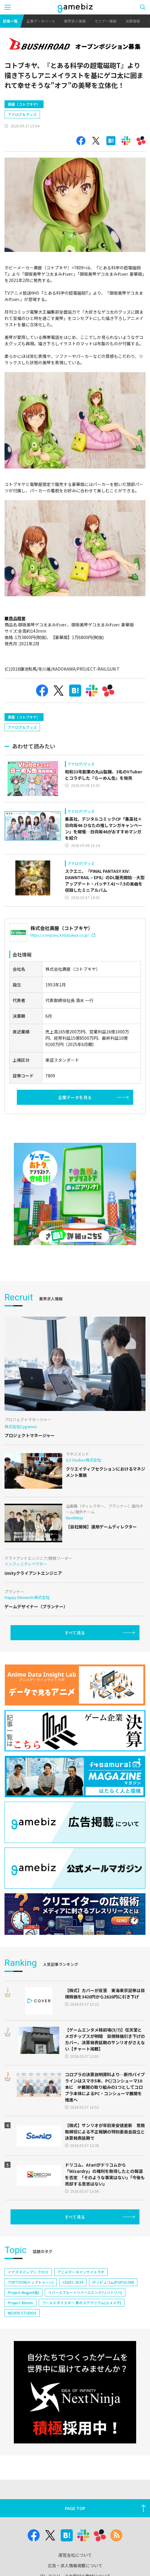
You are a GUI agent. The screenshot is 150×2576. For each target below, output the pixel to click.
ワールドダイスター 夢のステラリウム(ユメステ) (81, 2302)
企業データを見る (75, 1097)
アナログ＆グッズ (22, 114)
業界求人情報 (75, 21)
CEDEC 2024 (73, 2282)
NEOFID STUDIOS (22, 2312)
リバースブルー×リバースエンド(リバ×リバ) (85, 2292)
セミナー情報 (105, 21)
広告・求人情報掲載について (75, 2565)
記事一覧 (10, 21)
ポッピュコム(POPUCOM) (113, 2282)
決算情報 (132, 21)
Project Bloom (20, 2302)
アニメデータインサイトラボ (80, 2271)
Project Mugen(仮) (23, 2292)
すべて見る (75, 1633)
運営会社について (75, 2555)
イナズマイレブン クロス (28, 2271)
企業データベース (40, 21)
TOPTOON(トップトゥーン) (31, 2282)
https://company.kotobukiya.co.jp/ (62, 935)
